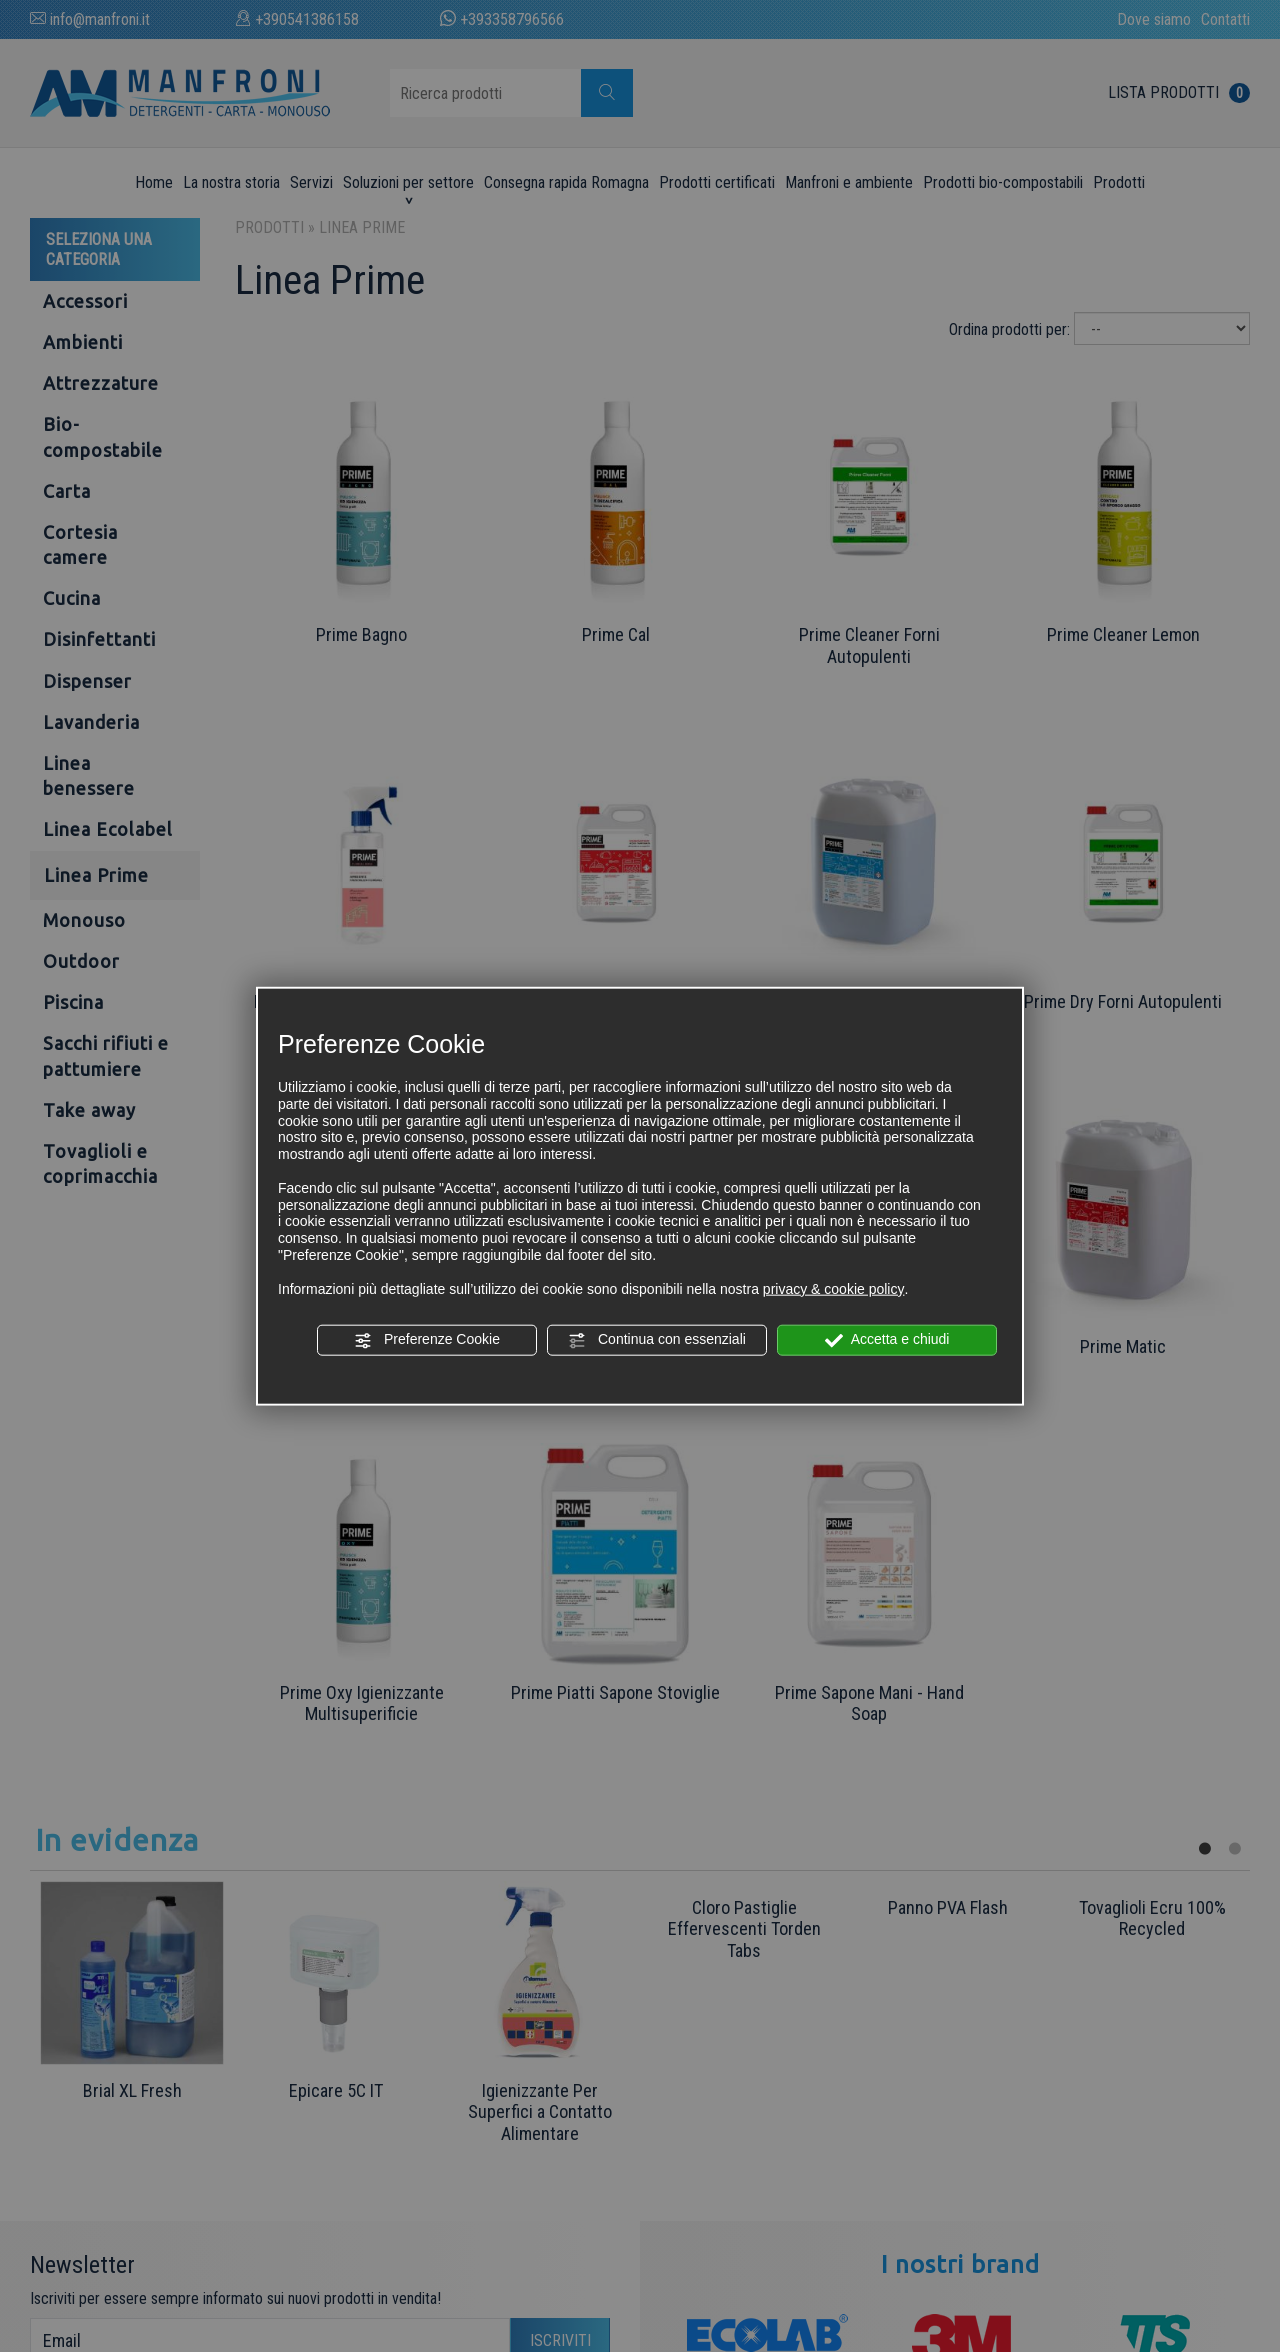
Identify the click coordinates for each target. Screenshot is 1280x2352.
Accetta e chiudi (887, 1340)
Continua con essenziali (657, 1340)
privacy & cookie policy (834, 1288)
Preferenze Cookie (427, 1340)
